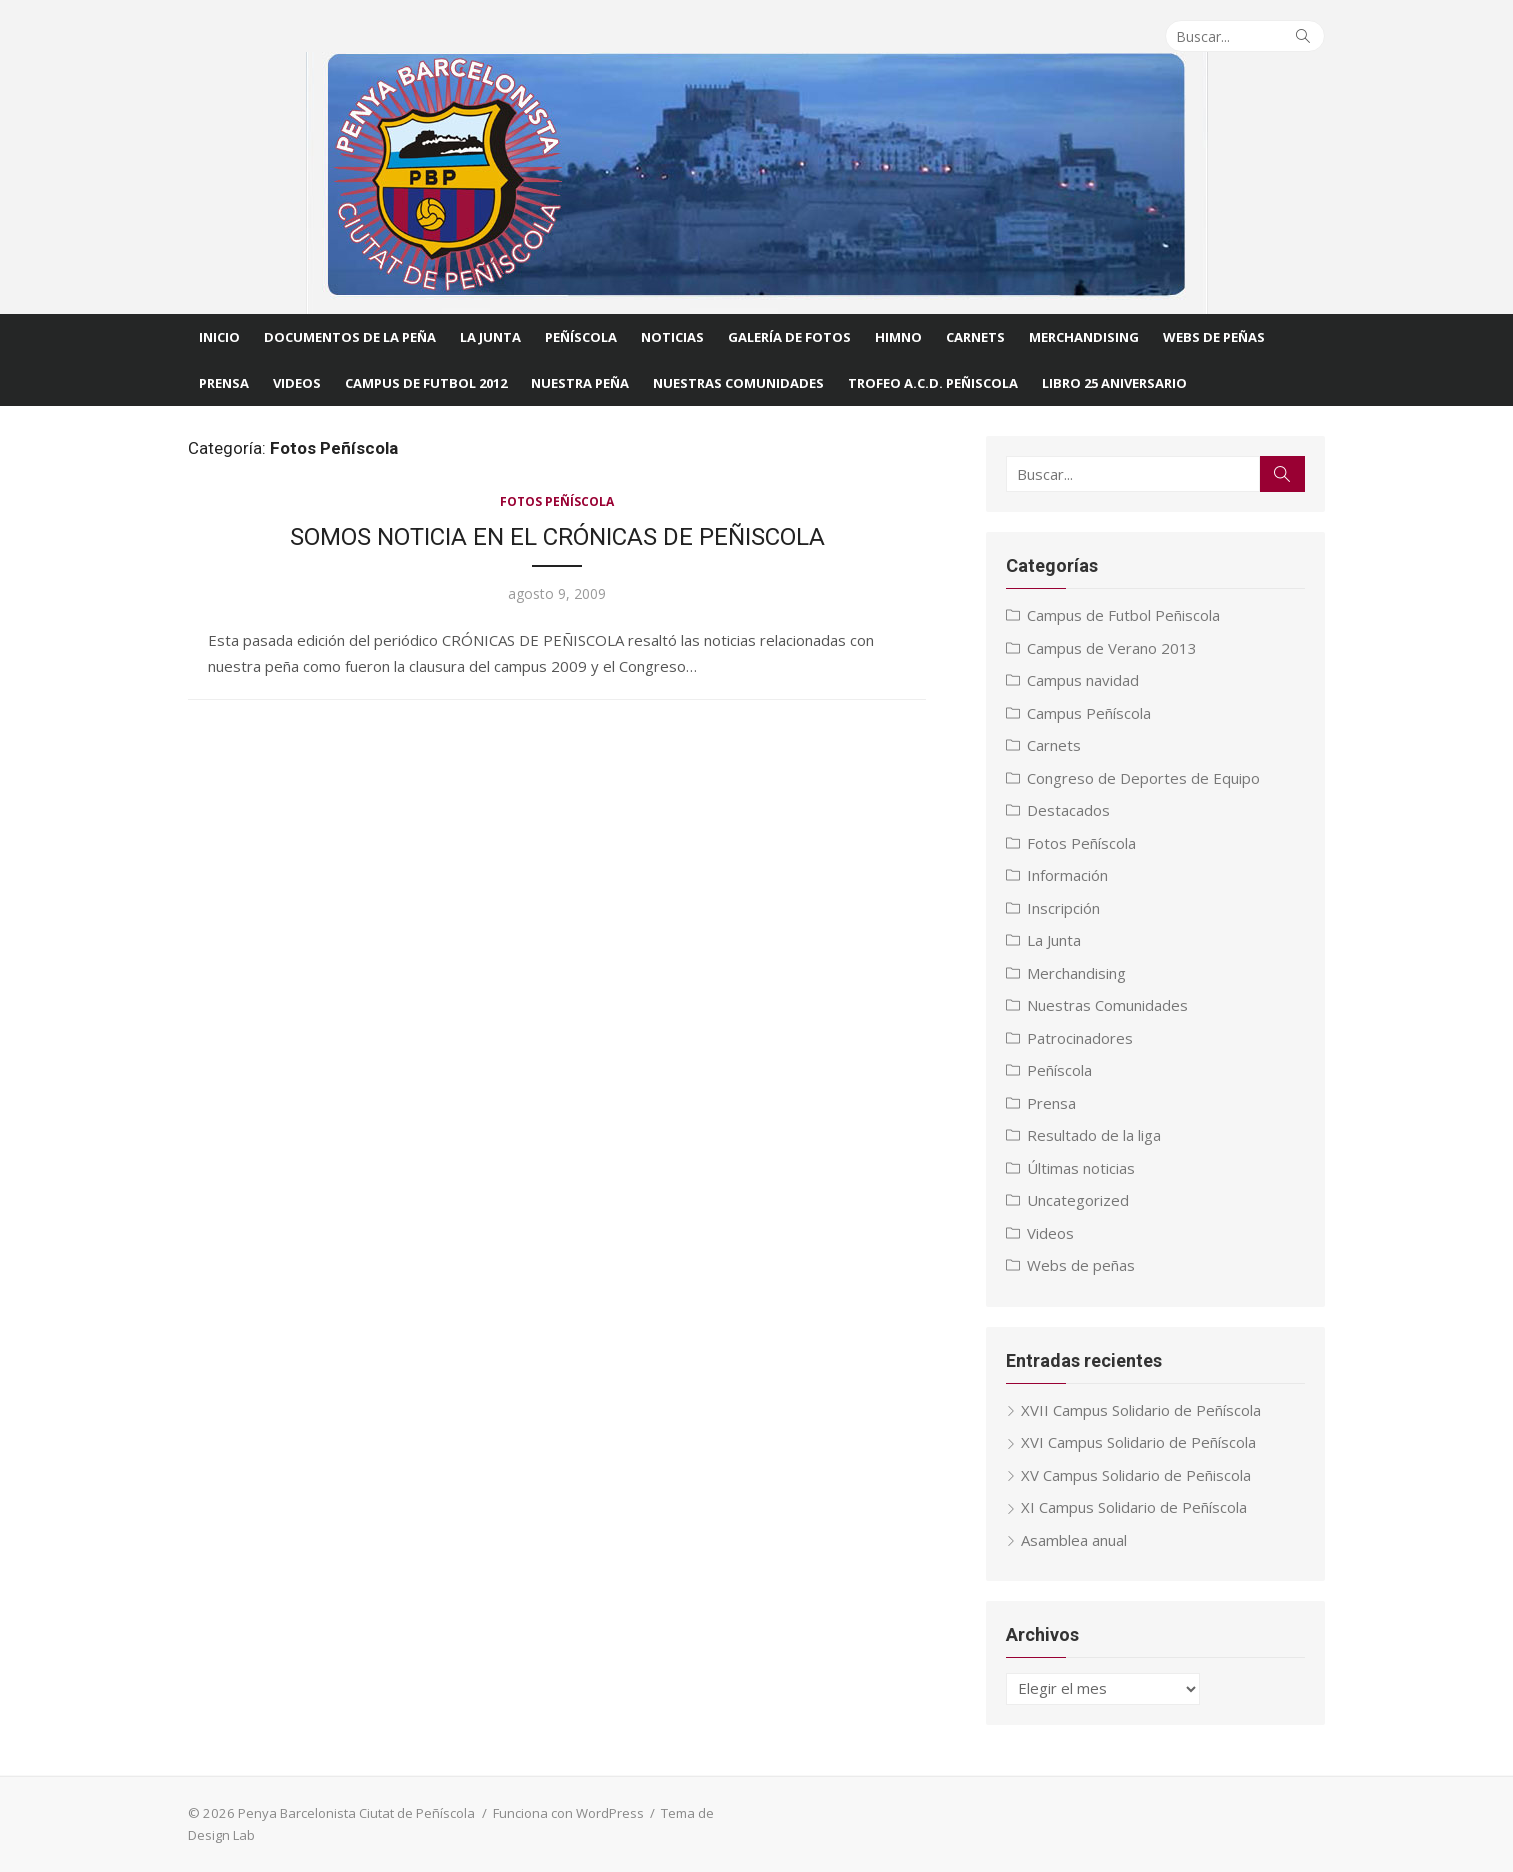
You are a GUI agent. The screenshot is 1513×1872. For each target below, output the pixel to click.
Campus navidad (1084, 680)
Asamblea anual (1075, 1540)
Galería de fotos (789, 337)
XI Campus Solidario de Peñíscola (1135, 1507)
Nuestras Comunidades (1108, 1005)
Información (1068, 875)
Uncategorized (1079, 1200)
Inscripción (1064, 908)
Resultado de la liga (1095, 1135)
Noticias (672, 337)
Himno (898, 337)
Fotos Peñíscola (557, 501)
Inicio (219, 337)
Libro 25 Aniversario (1114, 383)
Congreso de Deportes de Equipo (1144, 778)
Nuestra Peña (580, 383)
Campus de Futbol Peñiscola (1124, 615)
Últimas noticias (1082, 1168)
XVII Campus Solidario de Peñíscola (1142, 1410)
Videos (297, 383)
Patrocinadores (1081, 1038)
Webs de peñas (1082, 1265)
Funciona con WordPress (566, 1813)
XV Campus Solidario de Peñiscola (1137, 1475)
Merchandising (1084, 337)
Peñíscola (581, 337)
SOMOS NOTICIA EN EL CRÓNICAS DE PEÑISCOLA (556, 537)
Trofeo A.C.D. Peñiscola (933, 383)
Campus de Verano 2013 (1113, 648)
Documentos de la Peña (350, 337)
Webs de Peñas (1214, 337)
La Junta (490, 337)
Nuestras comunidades (738, 383)
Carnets (975, 337)
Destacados (1069, 810)
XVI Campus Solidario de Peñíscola (1139, 1442)
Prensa (224, 383)
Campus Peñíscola (1090, 713)
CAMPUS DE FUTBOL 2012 (426, 383)
